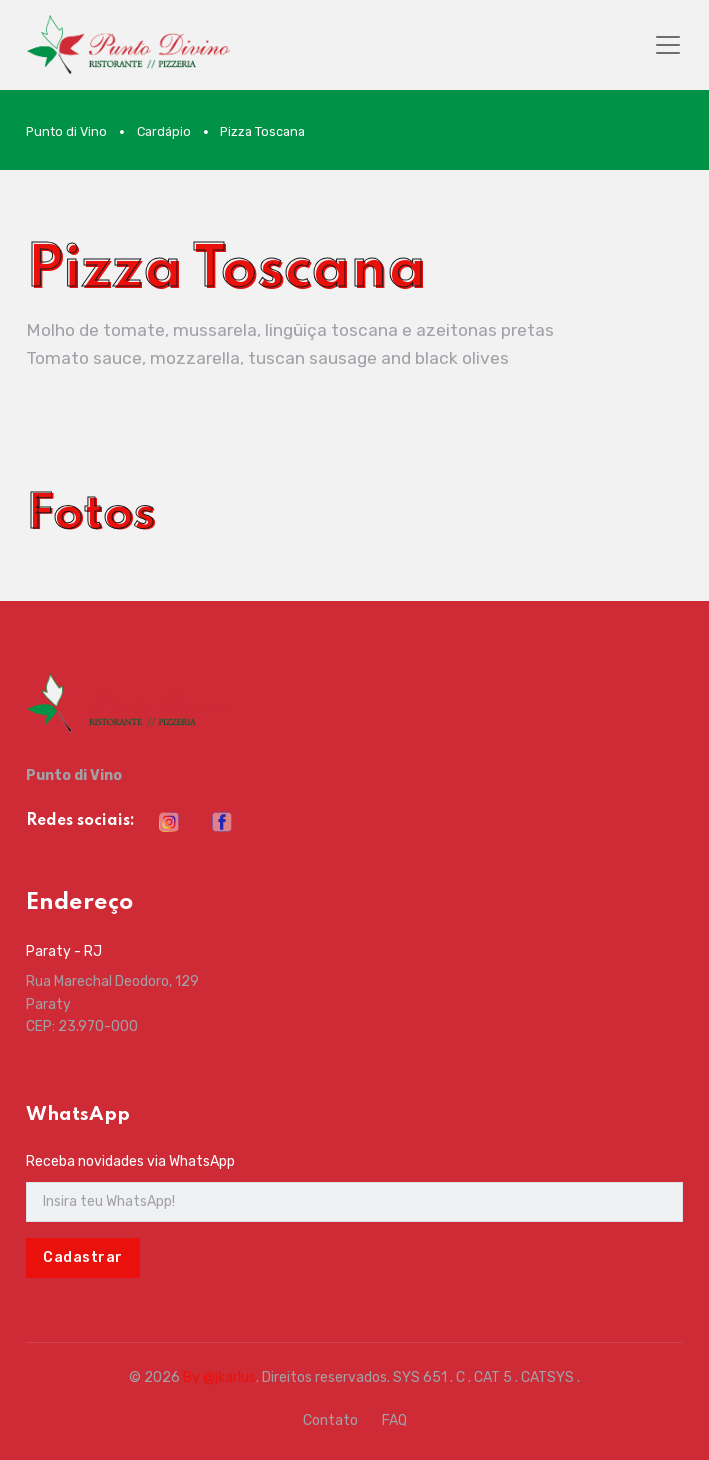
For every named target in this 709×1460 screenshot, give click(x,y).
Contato (330, 1420)
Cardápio (164, 131)
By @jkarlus (219, 1377)
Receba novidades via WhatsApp (130, 1161)
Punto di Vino (66, 131)
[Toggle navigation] (668, 45)
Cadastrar (83, 1257)
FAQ (394, 1420)
